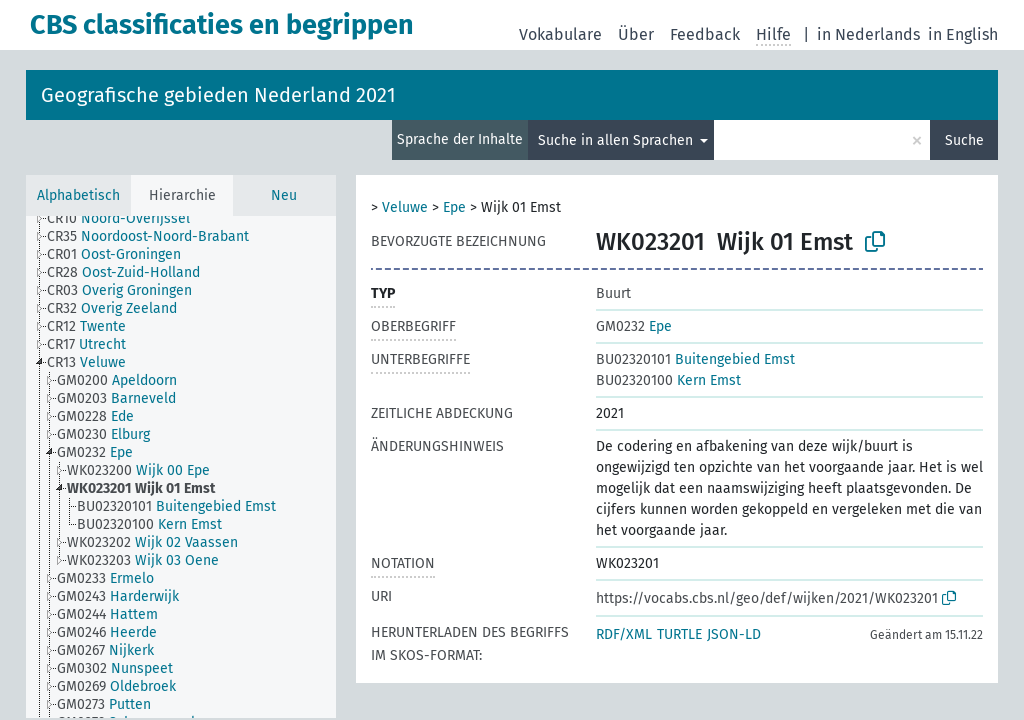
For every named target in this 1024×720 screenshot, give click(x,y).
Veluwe (405, 207)
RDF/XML (624, 634)
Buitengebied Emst (695, 359)
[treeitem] (127, 219)
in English (963, 34)
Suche (964, 140)
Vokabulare (560, 34)
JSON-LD (734, 634)
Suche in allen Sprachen (617, 140)
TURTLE (679, 634)
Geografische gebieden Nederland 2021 (218, 95)
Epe (454, 207)
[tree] (181, 467)
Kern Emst (668, 380)
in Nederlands (868, 34)
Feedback (705, 34)
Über (636, 34)
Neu (284, 195)
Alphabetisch (78, 195)
